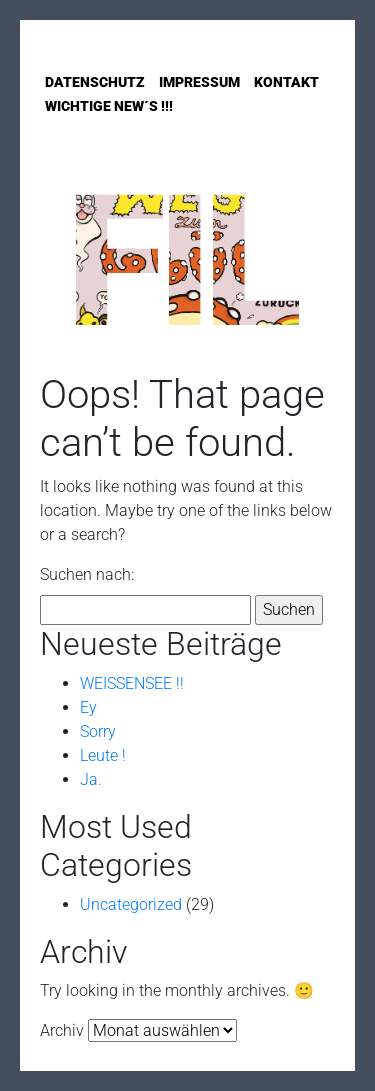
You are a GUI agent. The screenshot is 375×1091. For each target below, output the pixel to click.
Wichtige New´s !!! (109, 106)
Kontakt (286, 82)
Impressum (199, 82)
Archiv (62, 1030)
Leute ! (103, 755)
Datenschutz (95, 82)
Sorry (98, 731)
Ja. (91, 779)
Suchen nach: (87, 574)
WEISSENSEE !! (132, 683)
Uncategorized (131, 904)
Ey (88, 707)
